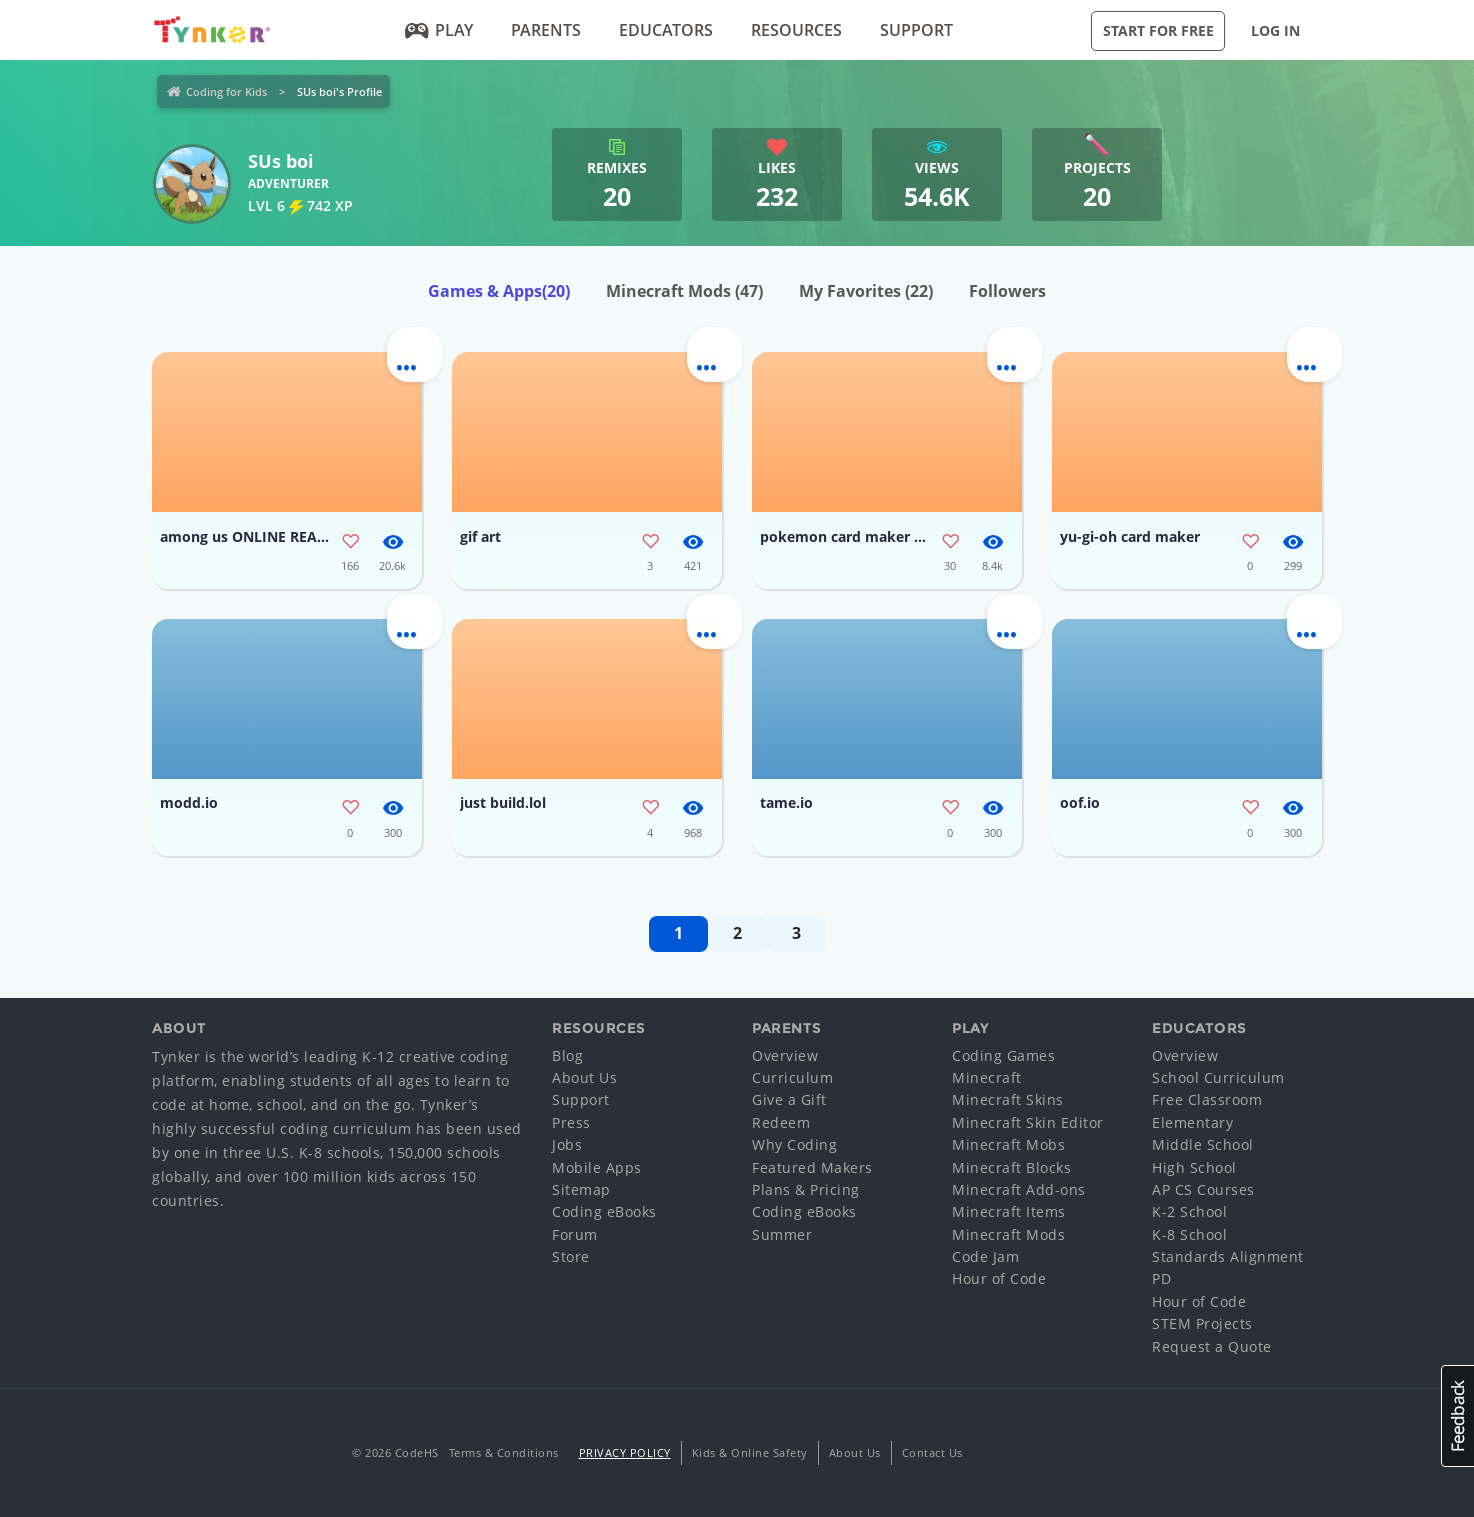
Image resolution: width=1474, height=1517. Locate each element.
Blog (567, 1055)
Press (571, 1122)
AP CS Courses (1203, 1189)
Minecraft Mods (684, 291)
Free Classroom (1207, 1099)
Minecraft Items (1009, 1211)
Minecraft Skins (1008, 1099)
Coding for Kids (226, 91)
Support (916, 30)
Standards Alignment (1228, 1256)
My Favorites (866, 291)
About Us (584, 1077)
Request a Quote (1212, 1346)
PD (1161, 1278)
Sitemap (581, 1189)
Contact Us (932, 1452)
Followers (1007, 291)
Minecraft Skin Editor (1028, 1122)
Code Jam (985, 1256)
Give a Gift (789, 1099)
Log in (1275, 30)
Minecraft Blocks (1011, 1167)
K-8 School (1189, 1234)
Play (439, 30)
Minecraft (987, 1077)
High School (1194, 1167)
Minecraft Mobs (1008, 1144)
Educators (666, 30)
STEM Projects (1202, 1323)
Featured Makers (812, 1167)
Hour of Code (999, 1278)
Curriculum (792, 1077)
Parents (546, 30)
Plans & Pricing (806, 1189)
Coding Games (1003, 1055)
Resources (796, 30)
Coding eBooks (604, 1211)
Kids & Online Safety (750, 1452)
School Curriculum (1218, 1077)
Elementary (1192, 1122)
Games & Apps (499, 291)
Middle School (1203, 1144)
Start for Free (1158, 30)
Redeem (781, 1122)
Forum (575, 1234)
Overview (785, 1055)
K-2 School (1189, 1211)
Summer (782, 1234)
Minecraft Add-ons (1019, 1189)
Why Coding (794, 1144)
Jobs (567, 1144)
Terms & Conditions (504, 1452)
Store (571, 1256)
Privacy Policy (625, 1452)
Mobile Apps (597, 1167)
